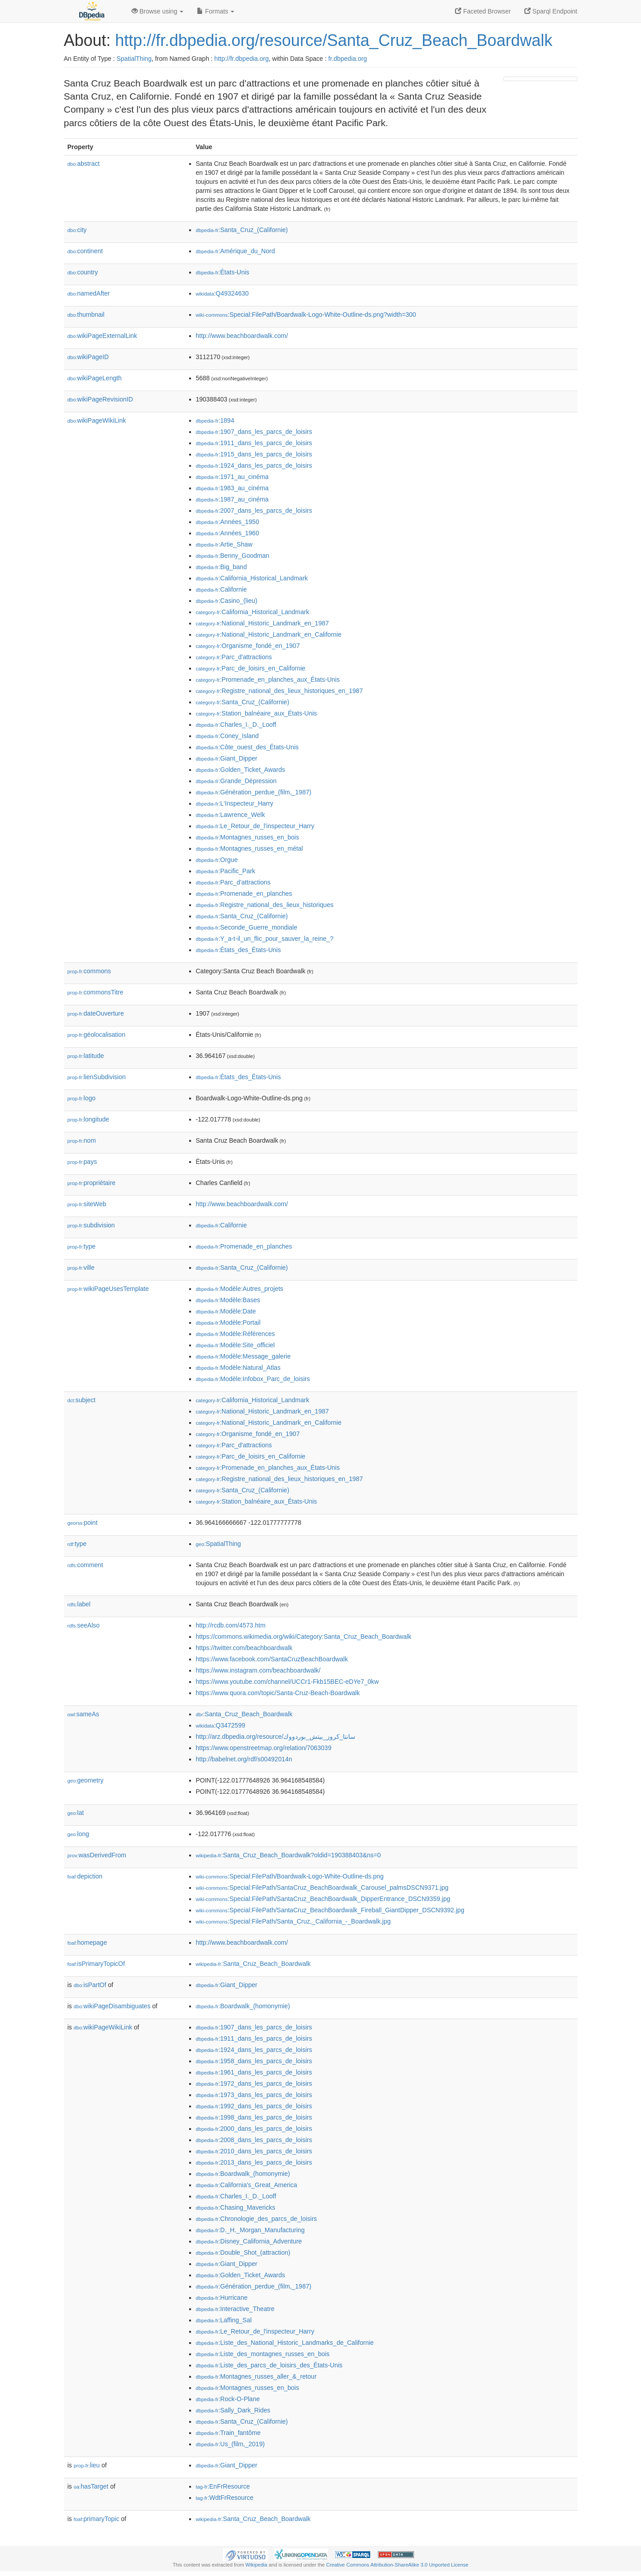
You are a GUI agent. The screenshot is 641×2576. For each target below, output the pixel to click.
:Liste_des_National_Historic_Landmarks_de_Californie (285, 2342)
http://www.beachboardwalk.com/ (242, 335)
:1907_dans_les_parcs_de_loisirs (254, 431)
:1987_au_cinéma (232, 499)
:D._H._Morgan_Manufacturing (250, 2230)
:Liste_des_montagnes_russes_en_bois (263, 2353)
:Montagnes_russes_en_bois (247, 837)
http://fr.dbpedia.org (241, 58)
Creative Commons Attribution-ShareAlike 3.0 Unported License (397, 2564)
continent (85, 251)
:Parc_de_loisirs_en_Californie (250, 668)
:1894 (215, 420)
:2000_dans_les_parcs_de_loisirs (254, 2128)
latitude (86, 1055)
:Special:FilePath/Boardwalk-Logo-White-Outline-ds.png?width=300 (306, 314)
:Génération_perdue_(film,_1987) (254, 792)
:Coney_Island (227, 735)
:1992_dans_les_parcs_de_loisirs (254, 2106)
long (78, 1833)
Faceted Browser (483, 11)
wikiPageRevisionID (100, 399)
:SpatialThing (218, 1543)
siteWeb (87, 1204)
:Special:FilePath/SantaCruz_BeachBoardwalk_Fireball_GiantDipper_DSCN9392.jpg (330, 1910)
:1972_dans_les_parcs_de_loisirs (254, 2083)
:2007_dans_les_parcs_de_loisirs (254, 510)
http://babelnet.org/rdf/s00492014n (244, 1759)
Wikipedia (256, 2564)
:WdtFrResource (225, 2497)
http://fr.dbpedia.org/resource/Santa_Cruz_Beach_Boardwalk (334, 40)
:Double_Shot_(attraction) (243, 2252)
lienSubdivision (97, 1077)
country (83, 272)
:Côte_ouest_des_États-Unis (247, 747)
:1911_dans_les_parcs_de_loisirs (254, 443)
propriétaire (92, 1182)
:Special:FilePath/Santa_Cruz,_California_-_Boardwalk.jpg (293, 1921)
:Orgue (217, 859)
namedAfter (89, 293)
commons (89, 971)
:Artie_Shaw (224, 544)
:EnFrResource (223, 2486)
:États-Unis (223, 272)
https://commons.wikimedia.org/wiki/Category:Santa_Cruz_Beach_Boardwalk (304, 1636)
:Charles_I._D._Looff (236, 724)
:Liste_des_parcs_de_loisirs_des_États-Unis (269, 2365)
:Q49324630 (222, 293)
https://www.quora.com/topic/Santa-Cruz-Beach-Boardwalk (278, 1692)
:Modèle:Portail (228, 1322)
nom (82, 1140)
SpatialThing (134, 58)
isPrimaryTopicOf (96, 1963)
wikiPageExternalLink (102, 335)
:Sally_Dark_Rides (233, 2410)
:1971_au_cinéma (232, 476)
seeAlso (84, 1625)
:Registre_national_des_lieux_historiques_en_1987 (279, 690)
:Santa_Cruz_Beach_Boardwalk (244, 1714)
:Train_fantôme (228, 2432)
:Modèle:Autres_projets (239, 1288)
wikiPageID (88, 356)
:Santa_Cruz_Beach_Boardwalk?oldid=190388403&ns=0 (288, 1855)
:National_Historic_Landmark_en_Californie (269, 634)
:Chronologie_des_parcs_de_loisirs (256, 2218)
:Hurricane (222, 2297)
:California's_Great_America (246, 2184)
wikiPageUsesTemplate (108, 1288)
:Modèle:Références (235, 1333)
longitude (88, 1119)
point (83, 1522)
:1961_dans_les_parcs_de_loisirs (254, 2072)
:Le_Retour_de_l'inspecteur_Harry (255, 826)
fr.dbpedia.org (347, 58)
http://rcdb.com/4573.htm (231, 1625)
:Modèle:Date (226, 1311)
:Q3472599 (220, 1725)
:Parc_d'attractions (234, 657)
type (82, 1246)
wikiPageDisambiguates (112, 2006)
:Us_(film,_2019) (230, 2444)
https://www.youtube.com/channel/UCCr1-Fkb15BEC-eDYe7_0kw (287, 1681)
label (79, 1604)
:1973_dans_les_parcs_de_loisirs (254, 2094)
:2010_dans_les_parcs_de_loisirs (254, 2151)
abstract (84, 163)
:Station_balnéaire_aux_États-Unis (256, 713)
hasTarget (91, 2486)
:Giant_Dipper (227, 758)
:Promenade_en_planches (244, 893)
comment (85, 1564)
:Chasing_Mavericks (235, 2207)
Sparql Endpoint (550, 11)
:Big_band (221, 566)
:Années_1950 (227, 521)
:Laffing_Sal (224, 2320)
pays (82, 1161)
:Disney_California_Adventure (249, 2241)
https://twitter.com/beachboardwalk (244, 1647)
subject (81, 1400)
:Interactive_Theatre (235, 2308)
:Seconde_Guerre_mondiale (247, 927)
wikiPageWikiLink (97, 420)
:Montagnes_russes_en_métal (249, 848)
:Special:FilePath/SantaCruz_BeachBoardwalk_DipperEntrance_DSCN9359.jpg (323, 1898)
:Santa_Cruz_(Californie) (242, 229)
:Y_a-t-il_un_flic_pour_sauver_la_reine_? (265, 938)
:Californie (221, 589)
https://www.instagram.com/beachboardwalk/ (258, 1670)
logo (82, 1098)
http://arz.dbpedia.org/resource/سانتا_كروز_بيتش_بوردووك (276, 1736)
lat (76, 1812)
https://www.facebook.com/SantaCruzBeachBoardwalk (272, 1659)
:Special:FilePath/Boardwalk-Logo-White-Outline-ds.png (290, 1876)
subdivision (91, 1225)
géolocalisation (97, 1034)
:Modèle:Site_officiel (235, 1345)
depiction (85, 1876)
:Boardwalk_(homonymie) (243, 2006)
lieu (87, 2465)
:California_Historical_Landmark (252, 578)
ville (81, 1267)
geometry (86, 1780)
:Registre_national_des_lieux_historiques (265, 904)
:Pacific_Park (225, 871)
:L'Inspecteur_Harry (234, 803)
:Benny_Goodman (232, 555)
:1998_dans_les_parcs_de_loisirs (254, 2117)
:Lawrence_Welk (230, 814)
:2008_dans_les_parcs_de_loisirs (254, 2139)
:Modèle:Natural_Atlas (238, 1367)
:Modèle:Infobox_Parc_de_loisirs (253, 1378)
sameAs (83, 1714)
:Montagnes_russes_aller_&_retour (256, 2376)
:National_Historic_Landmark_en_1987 (262, 623)
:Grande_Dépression (236, 780)
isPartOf (90, 1984)
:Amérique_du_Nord (235, 251)
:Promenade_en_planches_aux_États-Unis (268, 679)
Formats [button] (215, 11)
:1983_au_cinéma (232, 488)
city (77, 229)
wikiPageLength (95, 378)
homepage (87, 1942)
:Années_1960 (227, 533)
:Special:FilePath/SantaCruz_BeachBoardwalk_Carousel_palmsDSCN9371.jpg (322, 1887)
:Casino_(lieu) (227, 600)
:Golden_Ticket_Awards (240, 769)
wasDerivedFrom (97, 1855)
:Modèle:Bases (228, 1300)
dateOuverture (96, 1013)
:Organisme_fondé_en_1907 (248, 645)
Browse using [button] (158, 11)
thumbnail (86, 314)
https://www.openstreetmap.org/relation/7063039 (264, 1747)
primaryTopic (96, 2518)
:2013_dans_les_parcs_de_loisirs (254, 2162)
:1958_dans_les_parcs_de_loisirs (254, 2061)
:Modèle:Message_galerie (243, 1356)
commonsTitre (95, 992)
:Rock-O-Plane (228, 2399)
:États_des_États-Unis (238, 949)
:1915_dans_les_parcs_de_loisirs (254, 454)
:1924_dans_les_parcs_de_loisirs (254, 465)
